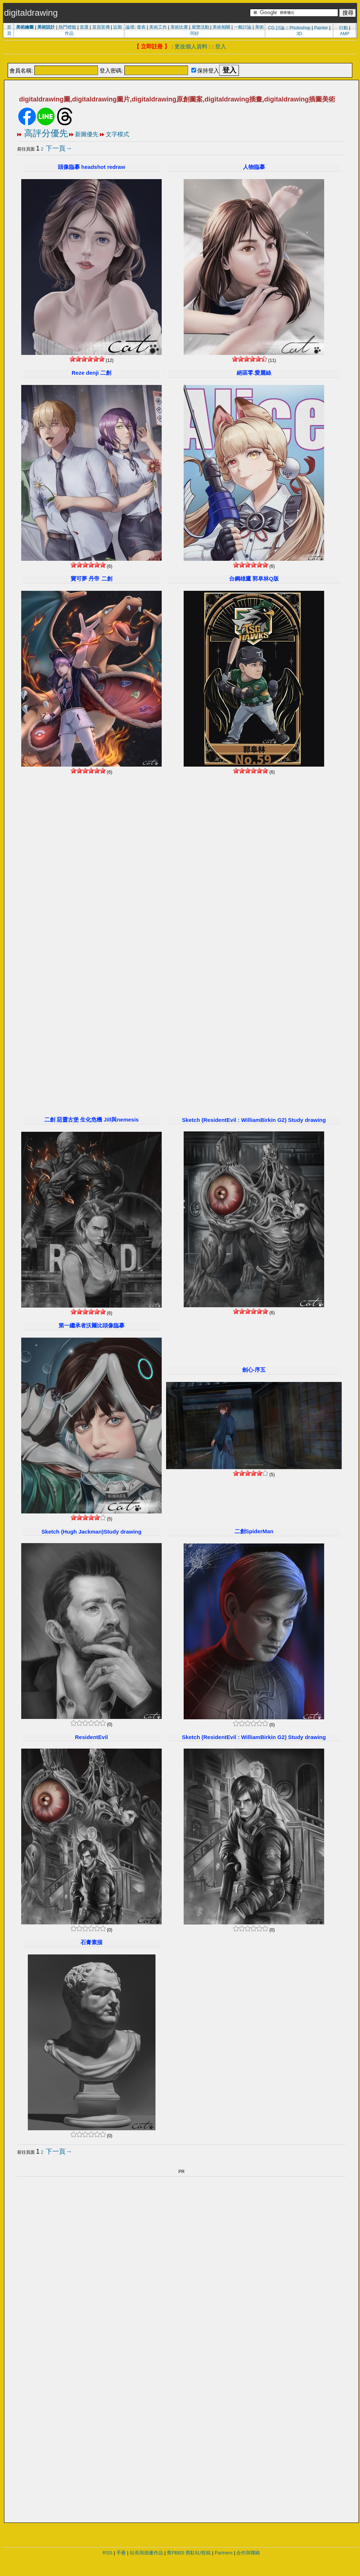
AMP (344, 33)
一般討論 (242, 27)
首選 (84, 27)
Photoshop (299, 27)
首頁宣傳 (101, 27)
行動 (343, 27)
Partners (224, 2552)
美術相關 (221, 27)
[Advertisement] (101, 890)
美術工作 (158, 27)
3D (299, 33)
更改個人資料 (191, 46)
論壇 (129, 27)
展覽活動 (200, 27)
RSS (108, 2552)
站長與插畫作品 (146, 2552)
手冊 (121, 2552)
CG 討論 (276, 27)
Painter (321, 27)
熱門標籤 (67, 27)
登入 (220, 46)
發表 (141, 27)
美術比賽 (179, 27)
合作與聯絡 (248, 2552)
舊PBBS (175, 2552)
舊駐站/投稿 (198, 2552)
